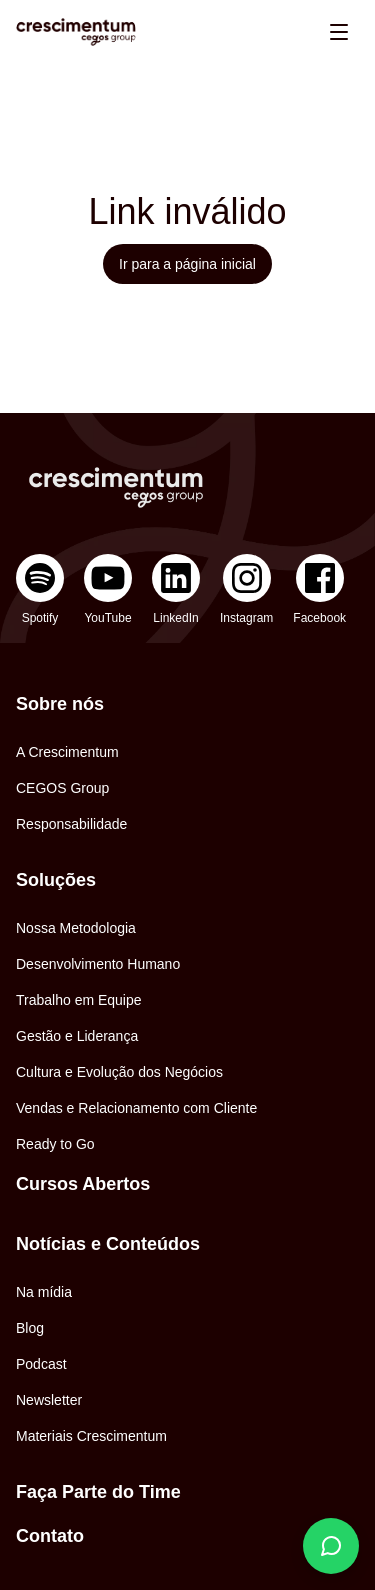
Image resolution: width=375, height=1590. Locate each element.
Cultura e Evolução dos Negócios (119, 1072)
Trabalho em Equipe (79, 1000)
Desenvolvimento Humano (98, 964)
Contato (50, 1536)
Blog (30, 1328)
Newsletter (49, 1400)
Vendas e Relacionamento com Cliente (136, 1108)
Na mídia (44, 1292)
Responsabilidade (71, 824)
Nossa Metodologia (76, 928)
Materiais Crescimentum (91, 1436)
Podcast (41, 1364)
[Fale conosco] (331, 1546)
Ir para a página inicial (187, 264)
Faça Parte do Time (98, 1492)
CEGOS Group (62, 788)
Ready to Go (55, 1144)
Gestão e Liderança (77, 1036)
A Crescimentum (67, 752)
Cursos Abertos (83, 1184)
